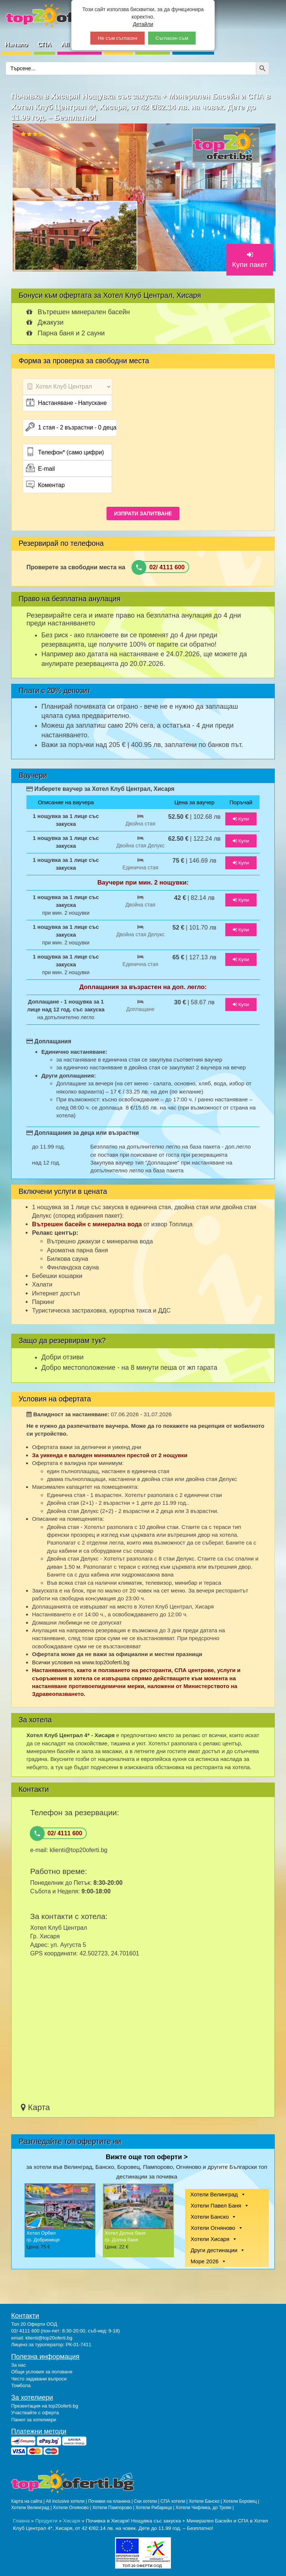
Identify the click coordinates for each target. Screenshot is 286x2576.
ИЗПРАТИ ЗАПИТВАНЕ (143, 513)
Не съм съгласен (117, 38)
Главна (21, 2521)
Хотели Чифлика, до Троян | (204, 2507)
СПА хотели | (175, 2501)
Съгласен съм (171, 38)
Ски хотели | (147, 2501)
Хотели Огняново (213, 2228)
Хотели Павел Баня (216, 2205)
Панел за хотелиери (33, 2419)
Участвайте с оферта (35, 2412)
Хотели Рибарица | (156, 2507)
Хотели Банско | (206, 2501)
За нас (18, 2365)
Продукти (46, 2521)
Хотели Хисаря (210, 2239)
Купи (241, 819)
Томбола (21, 2385)
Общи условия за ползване (42, 2371)
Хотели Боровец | (241, 2501)
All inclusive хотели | (67, 2501)
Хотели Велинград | (31, 2507)
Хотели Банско (210, 2216)
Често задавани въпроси (39, 2379)
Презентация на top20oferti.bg (44, 2406)
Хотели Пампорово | (114, 2507)
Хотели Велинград (214, 2194)
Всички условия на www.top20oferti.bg (81, 1662)
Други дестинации (214, 2250)
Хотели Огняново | (72, 2507)
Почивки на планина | (111, 2501)
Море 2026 (205, 2261)
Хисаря (71, 2521)
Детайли (143, 24)
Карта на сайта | (28, 2501)
